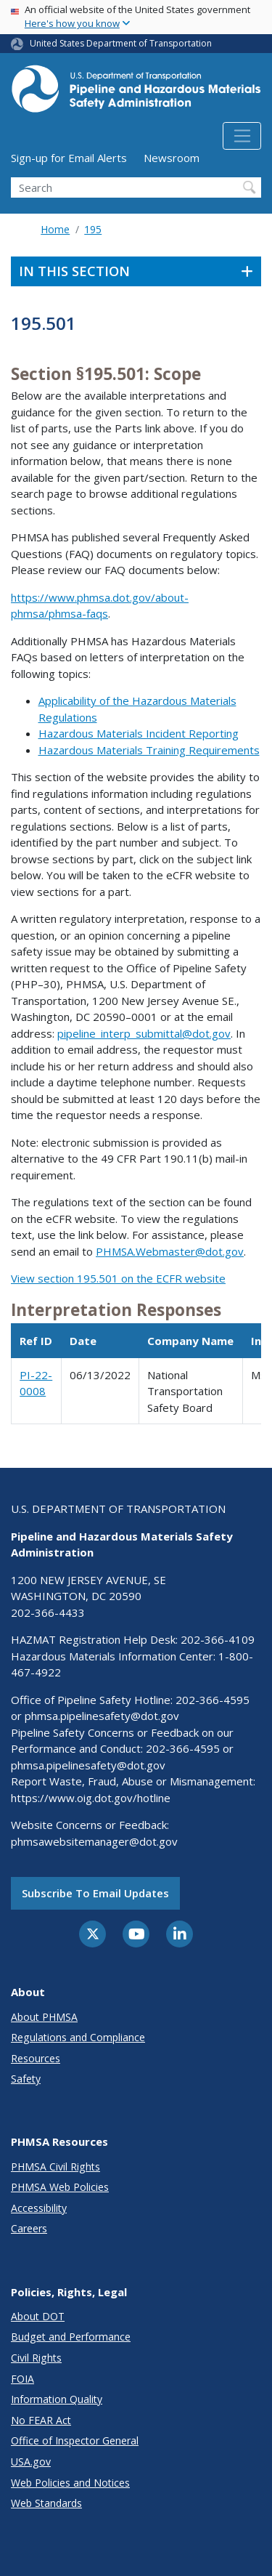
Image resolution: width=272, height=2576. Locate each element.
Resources (35, 2058)
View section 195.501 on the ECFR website (118, 1278)
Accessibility (39, 2208)
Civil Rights (36, 2358)
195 (93, 229)
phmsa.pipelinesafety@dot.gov (102, 1715)
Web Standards (46, 2503)
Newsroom (171, 157)
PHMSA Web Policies (60, 2187)
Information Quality (56, 2399)
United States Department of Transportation (121, 43)
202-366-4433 (48, 1612)
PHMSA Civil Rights (55, 2166)
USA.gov (31, 2461)
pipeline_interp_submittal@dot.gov (144, 1033)
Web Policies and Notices (70, 2483)
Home (55, 229)
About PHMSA (44, 2017)
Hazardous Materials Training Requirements (149, 750)
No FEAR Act (41, 2420)
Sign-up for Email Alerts (69, 157)
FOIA (22, 2379)
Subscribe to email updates (95, 1893)
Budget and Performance (71, 2336)
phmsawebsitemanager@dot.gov (94, 1841)
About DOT (38, 2316)
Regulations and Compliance (78, 2037)
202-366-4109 (218, 1639)
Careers (29, 2228)
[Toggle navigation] (242, 136)
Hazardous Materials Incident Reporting (138, 733)
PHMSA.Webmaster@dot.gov (170, 1251)
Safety (26, 2079)
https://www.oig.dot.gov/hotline (90, 1797)
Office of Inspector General (75, 2440)
